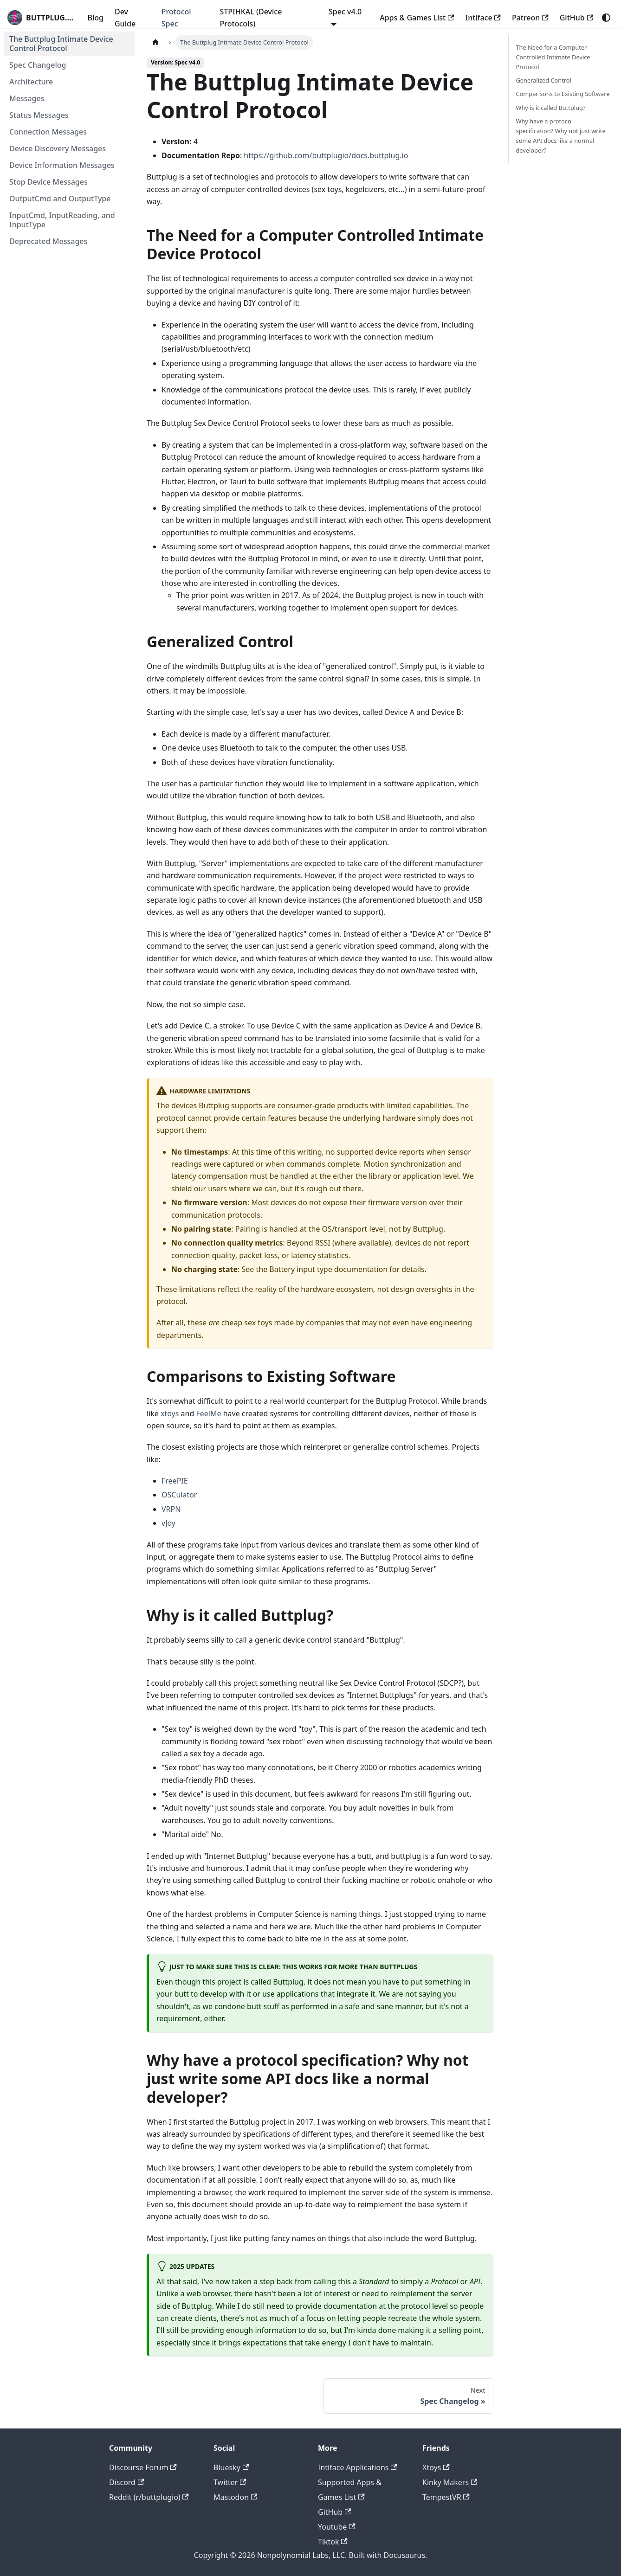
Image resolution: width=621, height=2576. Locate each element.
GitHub (576, 18)
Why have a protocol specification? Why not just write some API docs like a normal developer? (561, 135)
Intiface (483, 18)
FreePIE (175, 1481)
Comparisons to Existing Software (563, 94)
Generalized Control (543, 80)
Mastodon (235, 2497)
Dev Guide (125, 17)
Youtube (337, 2527)
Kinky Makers (449, 2482)
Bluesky (231, 2467)
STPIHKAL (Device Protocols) (251, 17)
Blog (96, 18)
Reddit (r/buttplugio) (149, 2497)
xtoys (170, 1413)
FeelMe (208, 1413)
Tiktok (333, 2542)
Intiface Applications (357, 2467)
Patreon (530, 18)
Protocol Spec (176, 17)
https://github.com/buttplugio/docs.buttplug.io (326, 155)
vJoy (168, 1523)
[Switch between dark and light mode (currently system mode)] (606, 17)
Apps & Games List (417, 18)
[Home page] (155, 42)
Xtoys (436, 2467)
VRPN (171, 1509)
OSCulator (179, 1495)
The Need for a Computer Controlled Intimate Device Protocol (553, 57)
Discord (126, 2482)
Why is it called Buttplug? (551, 107)
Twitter (229, 2482)
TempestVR (446, 2497)
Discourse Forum (143, 2467)
